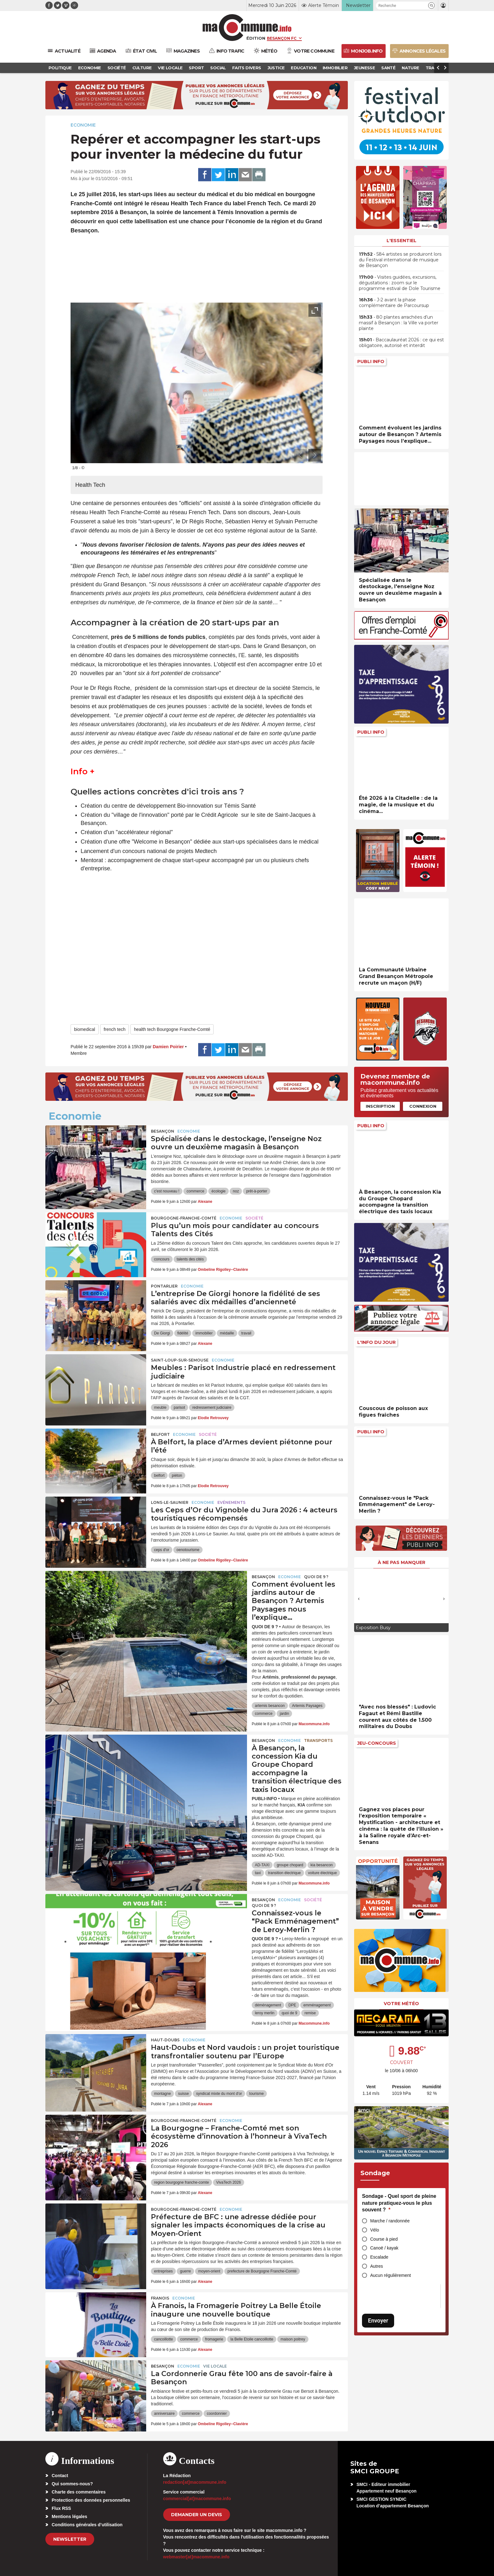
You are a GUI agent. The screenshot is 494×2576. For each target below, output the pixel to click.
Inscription (380, 1106)
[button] (431, 5)
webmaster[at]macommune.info (196, 2556)
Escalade (379, 2257)
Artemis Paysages (307, 1705)
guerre (185, 2271)
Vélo (374, 2229)
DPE (292, 2005)
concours (161, 1259)
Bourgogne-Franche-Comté (183, 1218)
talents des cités (190, 1259)
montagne (162, 2093)
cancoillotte (163, 2339)
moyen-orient (209, 2271)
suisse (183, 2093)
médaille (227, 1333)
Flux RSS (61, 2508)
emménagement (317, 2005)
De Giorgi (162, 1333)
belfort (159, 1475)
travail (246, 1333)
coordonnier (217, 2413)
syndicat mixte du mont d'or (219, 2093)
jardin (284, 1713)
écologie (218, 1191)
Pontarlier (164, 1286)
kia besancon (322, 1865)
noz (236, 1191)
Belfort (160, 1434)
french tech (114, 1029)
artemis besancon (270, 1705)
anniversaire (164, 2413)
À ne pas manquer (401, 1562)
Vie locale (215, 2366)
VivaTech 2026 (228, 2182)
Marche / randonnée (390, 2220)
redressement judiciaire (211, 1407)
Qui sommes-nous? (72, 2483)
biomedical (84, 1029)
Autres (376, 2266)
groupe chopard (290, 1865)
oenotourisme (187, 1550)
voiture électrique (322, 1873)
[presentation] (300, 455)
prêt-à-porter (256, 1191)
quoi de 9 (289, 2013)
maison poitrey (292, 2339)
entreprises (163, 2271)
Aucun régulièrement (390, 2275)
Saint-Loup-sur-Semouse (180, 1360)
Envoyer (378, 2320)
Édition (255, 38)
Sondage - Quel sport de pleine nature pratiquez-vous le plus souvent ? (399, 2202)
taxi (258, 1873)
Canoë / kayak (384, 2247)
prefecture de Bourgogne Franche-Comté (261, 2271)
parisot (179, 1407)
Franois (160, 2298)
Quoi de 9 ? (316, 1576)
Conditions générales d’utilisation (87, 2524)
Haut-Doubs (165, 2040)
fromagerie (214, 2339)
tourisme (256, 2093)
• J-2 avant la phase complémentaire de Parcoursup (394, 302)
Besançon (162, 1131)
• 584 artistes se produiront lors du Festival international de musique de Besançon (400, 259)
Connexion (422, 1106)
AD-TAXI (262, 1865)
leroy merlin (264, 2013)
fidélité (182, 1333)
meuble (160, 1407)
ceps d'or (161, 1550)
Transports (318, 1740)
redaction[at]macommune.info (195, 2482)
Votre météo (401, 2003)
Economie (83, 125)
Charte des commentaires (79, 2491)
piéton (177, 1475)
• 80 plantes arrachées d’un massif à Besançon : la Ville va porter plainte (398, 322)
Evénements (231, 1502)
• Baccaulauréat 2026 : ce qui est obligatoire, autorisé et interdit (401, 342)
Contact (60, 2475)
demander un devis (196, 2514)
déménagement (268, 2005)
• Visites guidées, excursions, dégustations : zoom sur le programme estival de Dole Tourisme (399, 282)
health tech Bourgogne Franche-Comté (172, 1029)
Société (254, 1218)
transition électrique (284, 1873)
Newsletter (69, 2539)
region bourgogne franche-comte (181, 2182)
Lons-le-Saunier (169, 1502)
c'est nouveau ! (166, 1191)
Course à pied (384, 2239)
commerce (195, 1191)
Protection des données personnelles (91, 2500)
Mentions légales (69, 2516)
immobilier (204, 1333)
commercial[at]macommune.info (197, 2498)
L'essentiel (401, 240)
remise (310, 2013)
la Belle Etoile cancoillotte (251, 2339)
